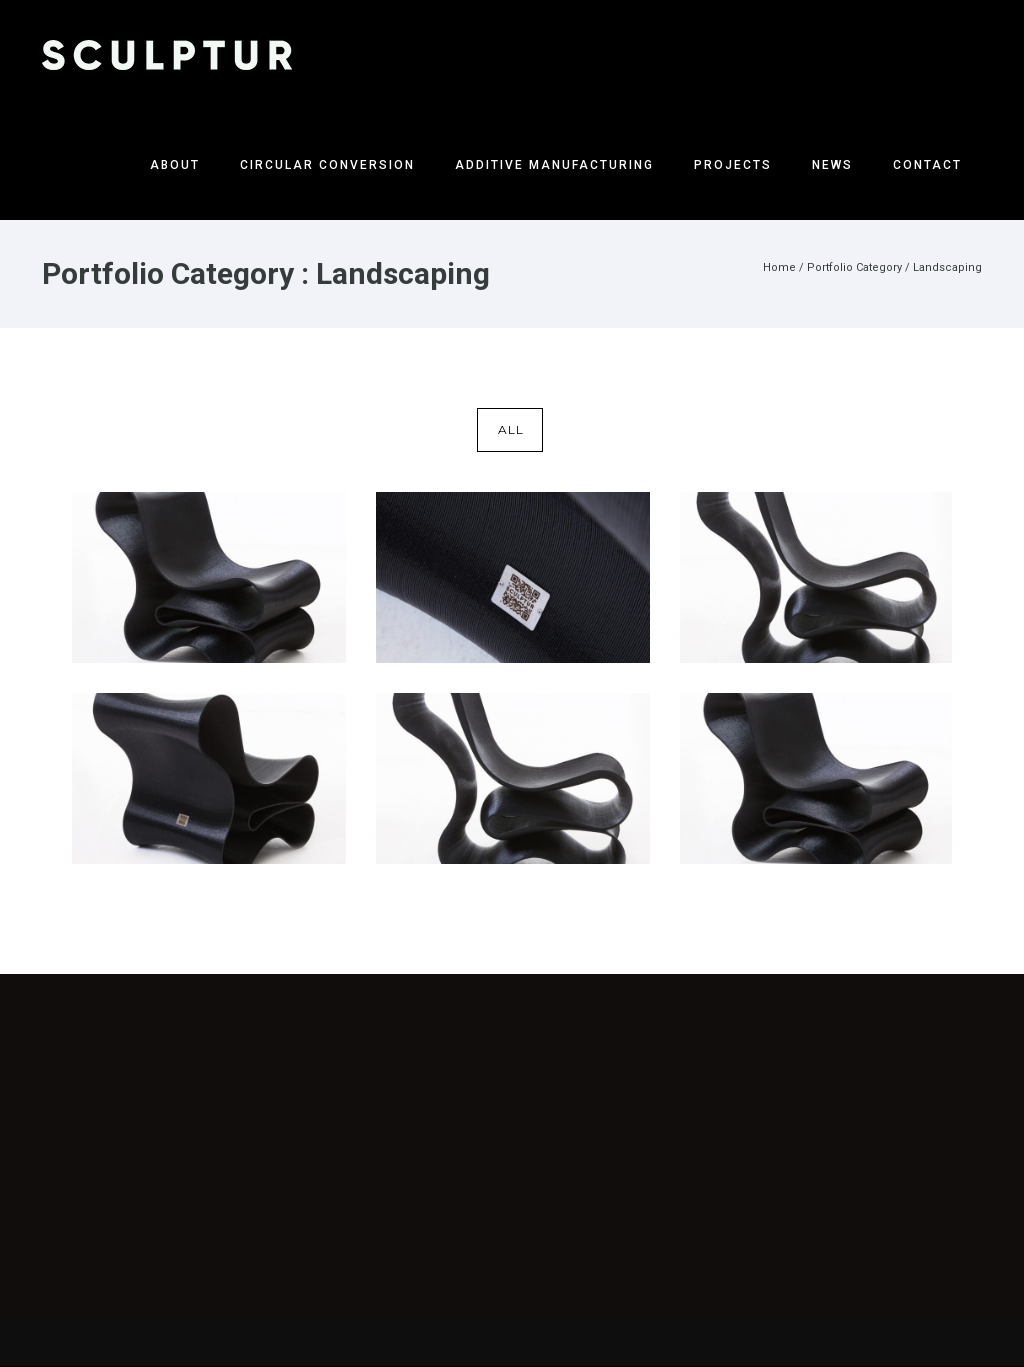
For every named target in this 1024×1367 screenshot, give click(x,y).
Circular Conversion (327, 165)
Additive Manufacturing (554, 165)
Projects (733, 165)
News (832, 165)
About (175, 165)
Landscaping (947, 267)
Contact (927, 165)
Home (779, 267)
